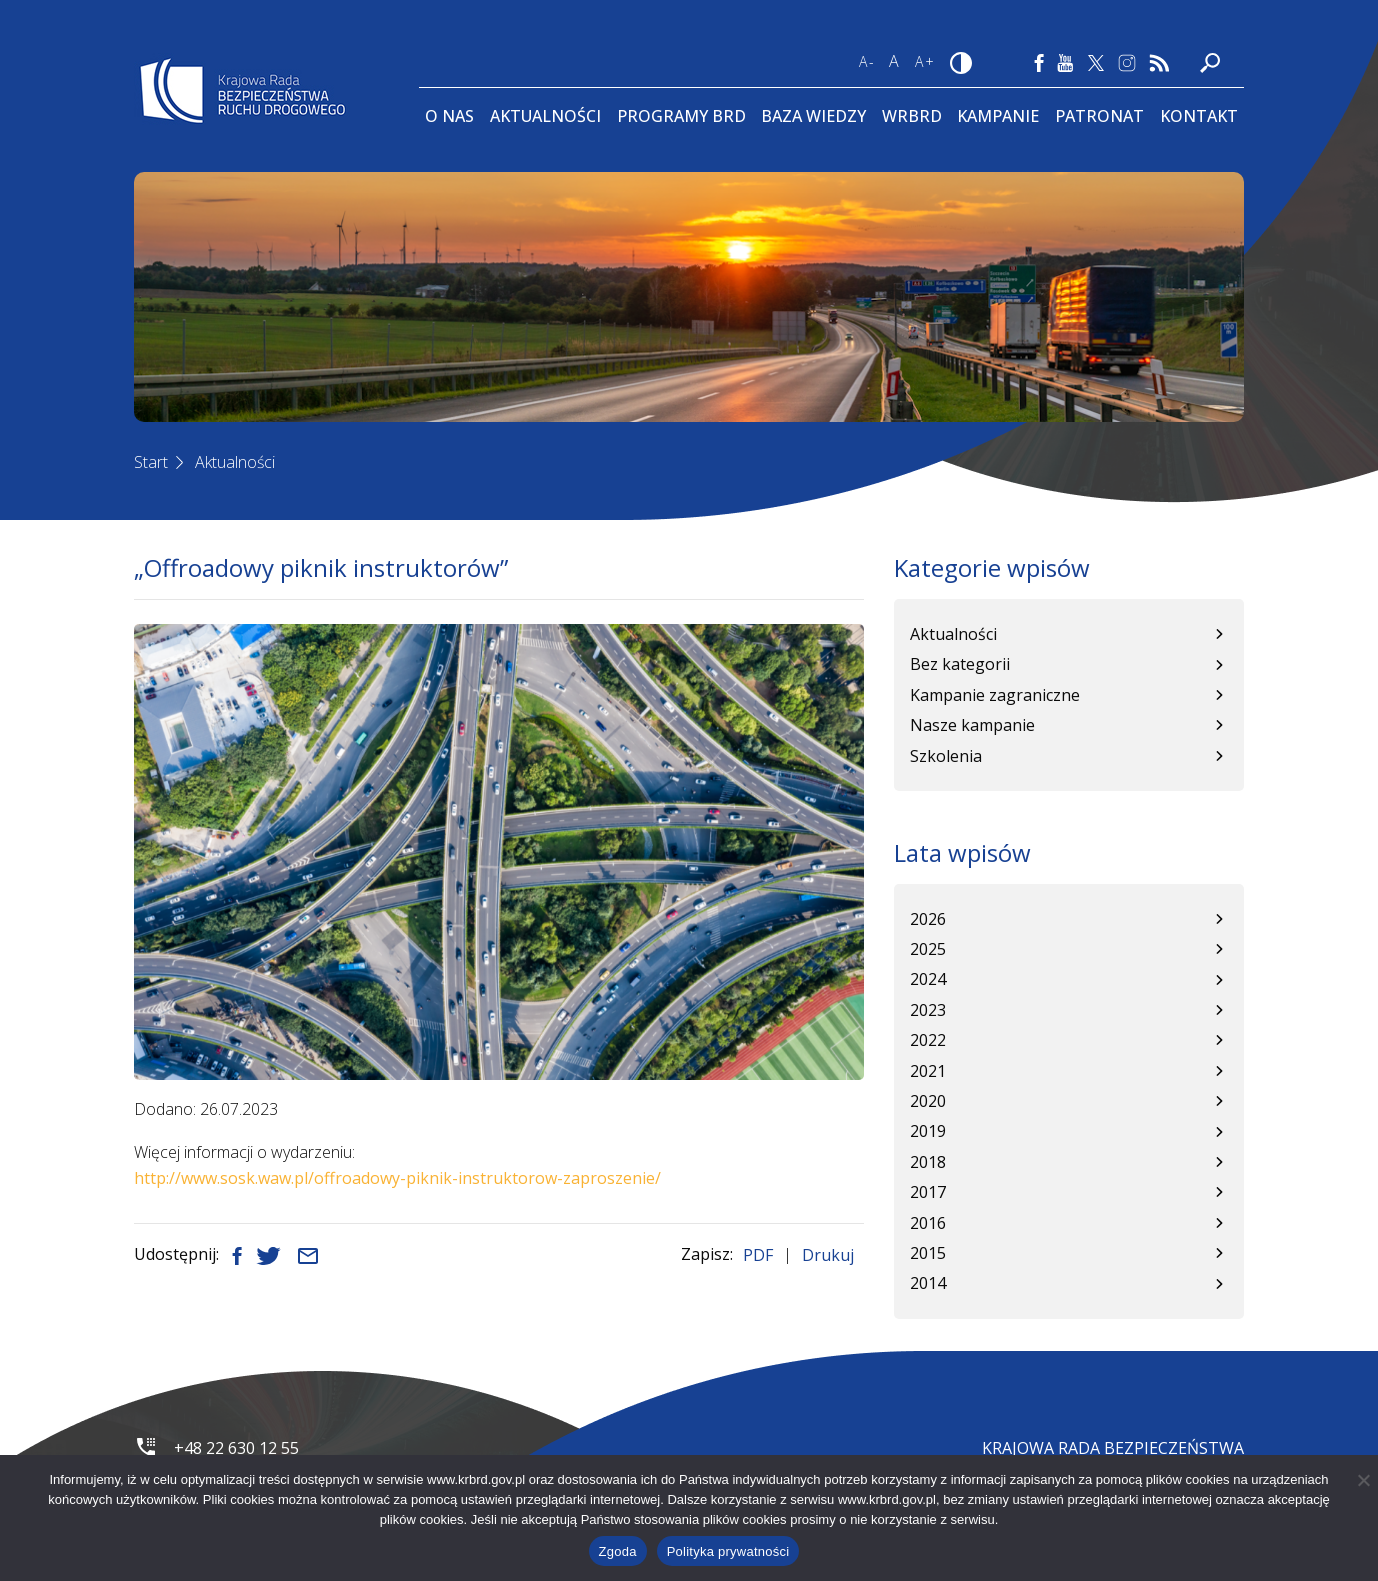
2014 (928, 1283)
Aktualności (545, 116)
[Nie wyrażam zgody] (1363, 1480)
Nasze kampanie (972, 725)
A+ (925, 61)
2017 (928, 1192)
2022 (928, 1040)
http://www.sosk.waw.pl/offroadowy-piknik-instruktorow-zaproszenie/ (397, 1178)
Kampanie (998, 116)
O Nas (449, 116)
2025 (928, 949)
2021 (928, 1071)
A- (867, 61)
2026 (928, 919)
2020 (928, 1101)
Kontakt (1199, 116)
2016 (928, 1223)
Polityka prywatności (728, 1551)
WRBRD (912, 116)
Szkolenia (946, 756)
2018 (928, 1162)
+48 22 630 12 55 (236, 1448)
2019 (928, 1131)
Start (151, 462)
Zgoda (618, 1551)
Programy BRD (681, 116)
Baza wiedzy (813, 116)
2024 (928, 979)
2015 (928, 1253)
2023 (928, 1010)
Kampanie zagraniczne (995, 695)
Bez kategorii (960, 664)
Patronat (1099, 116)
